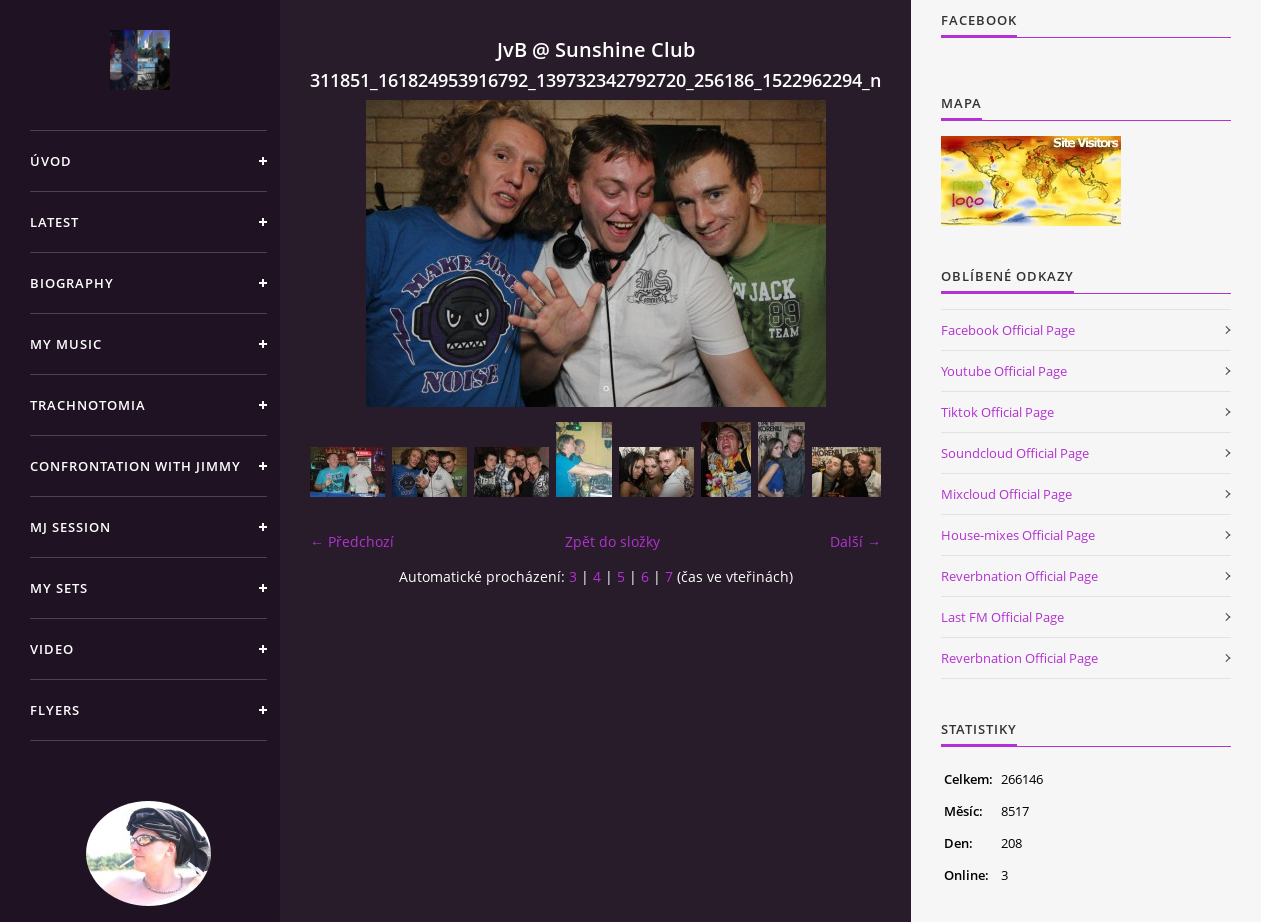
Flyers (55, 710)
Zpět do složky (612, 541)
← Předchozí (352, 541)
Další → (855, 541)
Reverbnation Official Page (1019, 576)
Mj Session (70, 527)
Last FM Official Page (1002, 617)
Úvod (51, 161)
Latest (54, 222)
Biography (72, 283)
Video (52, 649)
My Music (66, 344)
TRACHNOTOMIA (88, 405)
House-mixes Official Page (1018, 535)
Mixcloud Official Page (1006, 494)
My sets (59, 588)
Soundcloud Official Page (1015, 453)
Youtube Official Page (1004, 371)
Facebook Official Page (1008, 330)
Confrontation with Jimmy (135, 466)
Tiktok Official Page (997, 412)
